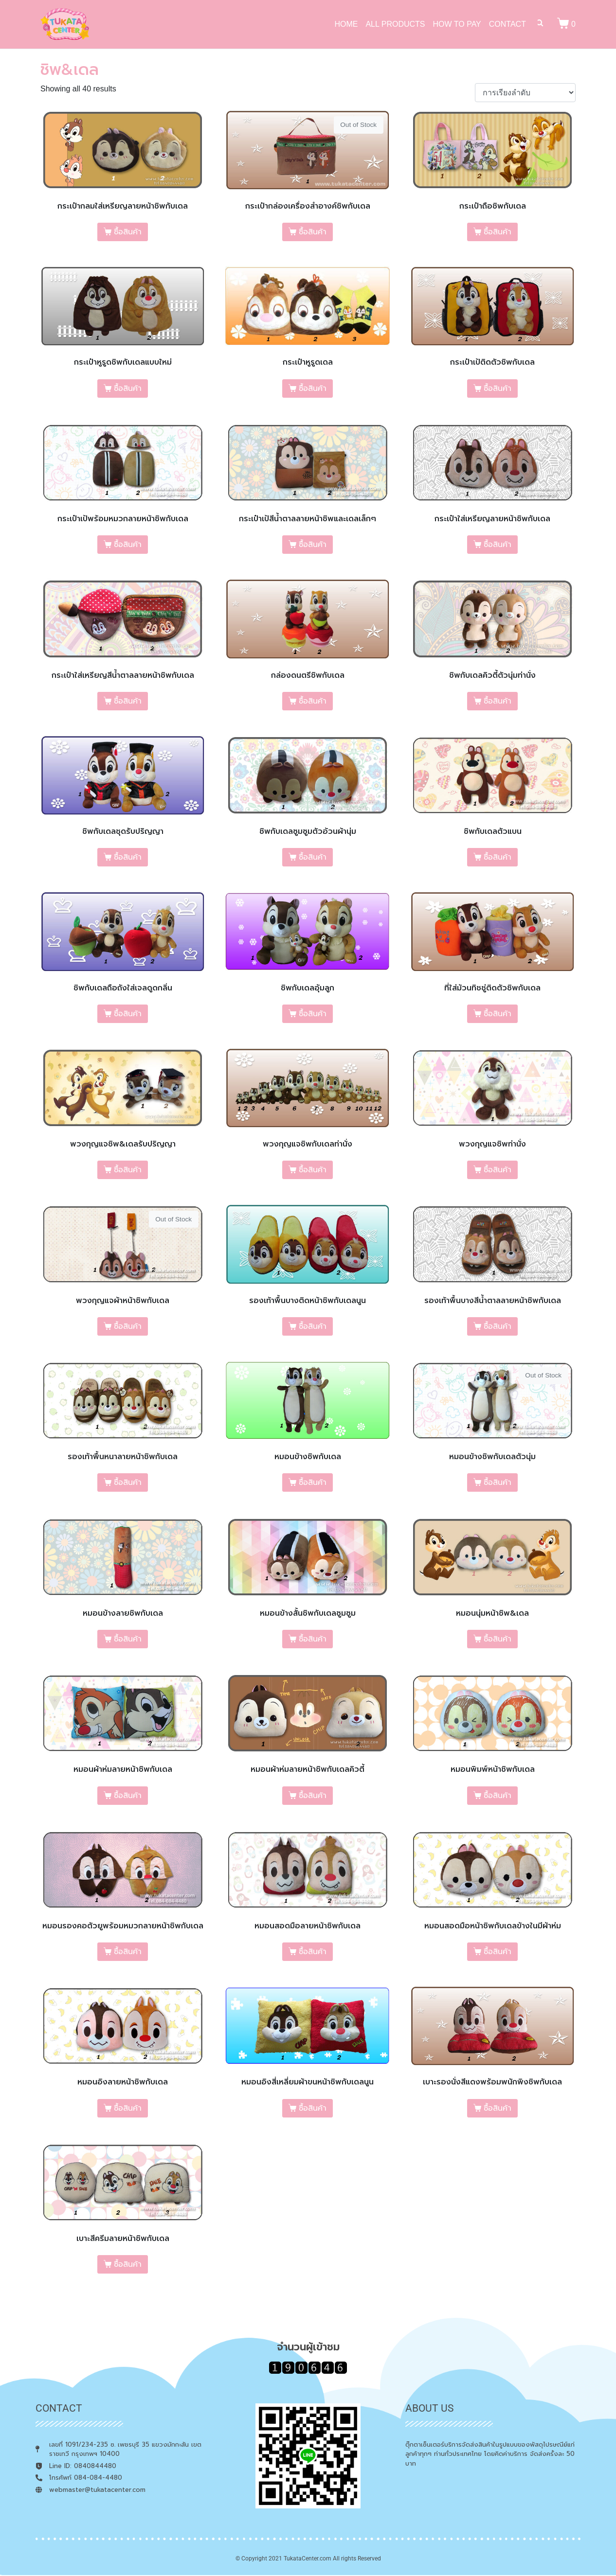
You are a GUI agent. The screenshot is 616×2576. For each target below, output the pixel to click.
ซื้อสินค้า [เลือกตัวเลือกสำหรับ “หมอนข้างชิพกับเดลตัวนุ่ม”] (497, 1482)
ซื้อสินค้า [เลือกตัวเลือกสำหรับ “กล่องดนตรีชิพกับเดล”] (312, 701)
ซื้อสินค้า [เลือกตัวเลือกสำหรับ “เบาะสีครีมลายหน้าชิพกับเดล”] (128, 2264)
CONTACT (507, 24)
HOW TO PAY (457, 24)
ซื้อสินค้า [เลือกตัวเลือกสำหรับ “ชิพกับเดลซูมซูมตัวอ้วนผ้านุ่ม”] (312, 857)
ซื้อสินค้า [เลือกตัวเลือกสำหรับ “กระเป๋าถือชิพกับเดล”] (497, 232)
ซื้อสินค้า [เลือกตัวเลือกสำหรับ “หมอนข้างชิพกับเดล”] (312, 1482)
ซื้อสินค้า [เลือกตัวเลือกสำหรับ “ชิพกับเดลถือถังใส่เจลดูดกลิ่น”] (128, 1014)
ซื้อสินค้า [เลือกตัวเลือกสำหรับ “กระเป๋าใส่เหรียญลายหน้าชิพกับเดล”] (497, 544)
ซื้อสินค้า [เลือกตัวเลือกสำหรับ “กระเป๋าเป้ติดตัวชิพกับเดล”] (497, 388)
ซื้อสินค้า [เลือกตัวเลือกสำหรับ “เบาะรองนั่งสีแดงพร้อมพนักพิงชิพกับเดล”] (497, 2108)
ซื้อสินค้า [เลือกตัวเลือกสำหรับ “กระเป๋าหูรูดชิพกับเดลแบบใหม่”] (128, 388)
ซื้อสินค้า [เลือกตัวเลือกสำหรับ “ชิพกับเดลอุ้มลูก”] (312, 1014)
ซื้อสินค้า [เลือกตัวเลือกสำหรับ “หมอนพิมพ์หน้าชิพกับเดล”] (497, 1795)
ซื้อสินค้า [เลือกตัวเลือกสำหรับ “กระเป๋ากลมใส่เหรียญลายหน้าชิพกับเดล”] (128, 232)
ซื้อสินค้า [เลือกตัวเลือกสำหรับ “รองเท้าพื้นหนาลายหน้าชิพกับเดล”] (128, 1482)
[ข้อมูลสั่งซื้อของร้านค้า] (525, 92)
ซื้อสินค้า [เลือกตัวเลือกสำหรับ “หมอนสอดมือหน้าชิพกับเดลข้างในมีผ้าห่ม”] (497, 1952)
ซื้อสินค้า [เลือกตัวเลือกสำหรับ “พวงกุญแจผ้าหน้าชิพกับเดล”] (128, 1326)
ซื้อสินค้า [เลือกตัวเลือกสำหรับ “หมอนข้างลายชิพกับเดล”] (128, 1639)
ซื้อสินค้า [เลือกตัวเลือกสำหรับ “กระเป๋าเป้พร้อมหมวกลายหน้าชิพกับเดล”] (128, 544)
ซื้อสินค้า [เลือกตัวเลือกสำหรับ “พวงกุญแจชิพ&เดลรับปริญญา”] (128, 1170)
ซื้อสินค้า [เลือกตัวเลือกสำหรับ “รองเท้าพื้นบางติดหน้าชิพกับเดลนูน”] (312, 1326)
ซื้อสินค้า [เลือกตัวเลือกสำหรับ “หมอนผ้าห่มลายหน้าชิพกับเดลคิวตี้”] (312, 1795)
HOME (346, 24)
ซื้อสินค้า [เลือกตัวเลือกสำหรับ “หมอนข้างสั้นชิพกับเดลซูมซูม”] (312, 1639)
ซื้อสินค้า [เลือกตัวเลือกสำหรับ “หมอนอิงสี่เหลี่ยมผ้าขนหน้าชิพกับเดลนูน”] (312, 2108)
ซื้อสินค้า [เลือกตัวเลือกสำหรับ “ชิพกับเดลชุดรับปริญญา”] (128, 857)
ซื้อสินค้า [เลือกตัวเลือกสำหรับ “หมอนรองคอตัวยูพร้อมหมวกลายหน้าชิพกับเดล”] (128, 1952)
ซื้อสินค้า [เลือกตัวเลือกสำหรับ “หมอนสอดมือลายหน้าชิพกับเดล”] (312, 1952)
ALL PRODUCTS (395, 24)
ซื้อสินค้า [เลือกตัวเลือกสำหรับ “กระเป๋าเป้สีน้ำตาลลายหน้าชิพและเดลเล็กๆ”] (312, 544)
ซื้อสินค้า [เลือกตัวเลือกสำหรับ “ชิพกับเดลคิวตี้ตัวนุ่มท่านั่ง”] (497, 701)
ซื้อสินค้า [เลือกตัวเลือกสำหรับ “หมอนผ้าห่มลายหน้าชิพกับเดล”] (128, 1795)
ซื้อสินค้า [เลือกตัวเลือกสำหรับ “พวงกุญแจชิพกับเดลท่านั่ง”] (312, 1170)
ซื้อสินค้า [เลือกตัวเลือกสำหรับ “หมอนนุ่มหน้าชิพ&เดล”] (497, 1639)
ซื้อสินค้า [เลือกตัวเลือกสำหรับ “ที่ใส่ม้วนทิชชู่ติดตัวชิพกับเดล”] (497, 1014)
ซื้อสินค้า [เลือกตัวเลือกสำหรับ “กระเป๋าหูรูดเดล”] (312, 388)
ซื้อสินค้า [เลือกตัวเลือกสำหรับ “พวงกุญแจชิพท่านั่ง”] (497, 1170)
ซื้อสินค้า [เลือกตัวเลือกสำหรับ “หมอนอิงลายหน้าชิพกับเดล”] (128, 2108)
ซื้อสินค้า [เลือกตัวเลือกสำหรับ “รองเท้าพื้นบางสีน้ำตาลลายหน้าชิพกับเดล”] (497, 1326)
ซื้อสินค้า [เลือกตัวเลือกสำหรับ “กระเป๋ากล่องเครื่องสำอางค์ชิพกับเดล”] (312, 232)
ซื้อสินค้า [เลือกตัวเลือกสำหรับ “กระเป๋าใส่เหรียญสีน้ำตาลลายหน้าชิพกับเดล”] (128, 701)
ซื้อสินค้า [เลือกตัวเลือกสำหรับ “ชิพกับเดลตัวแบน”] (497, 857)
